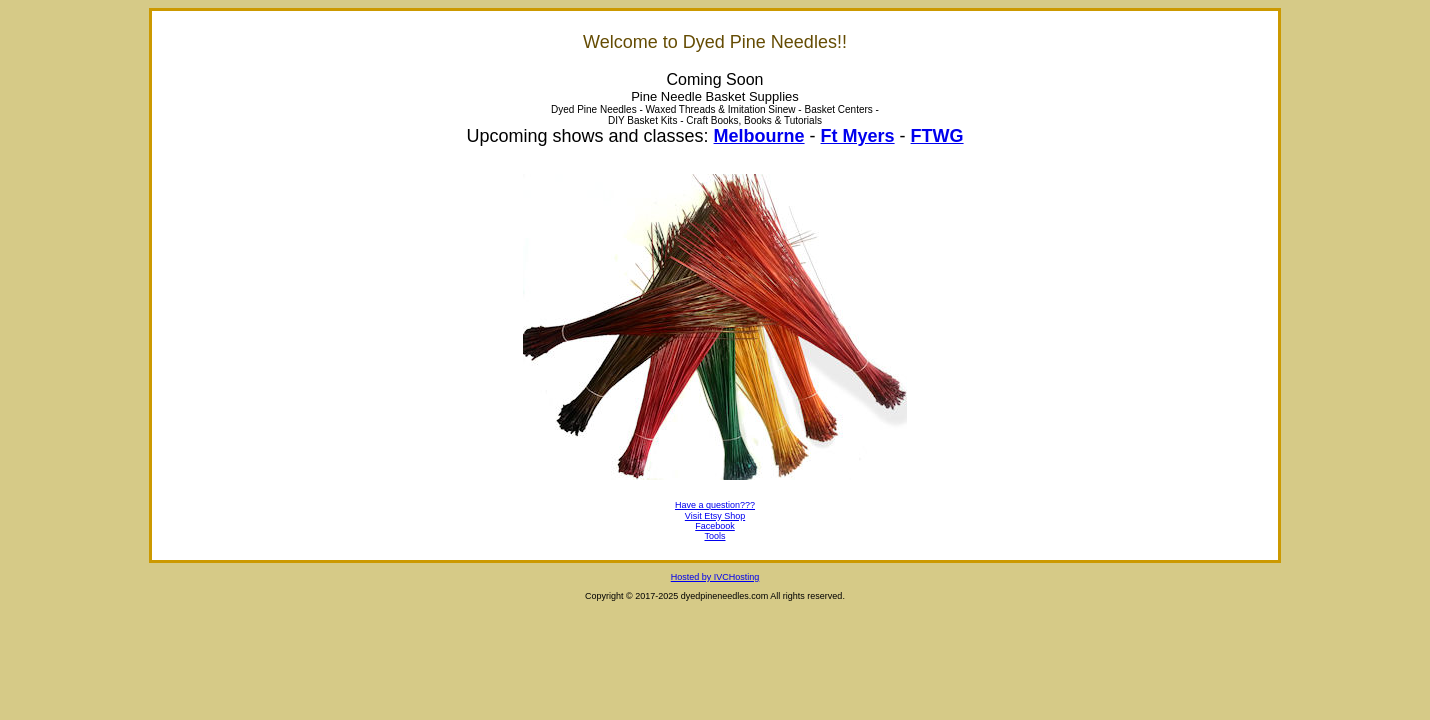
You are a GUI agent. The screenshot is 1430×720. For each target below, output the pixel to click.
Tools (714, 536)
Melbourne (759, 136)
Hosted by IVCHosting (715, 577)
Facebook (715, 526)
